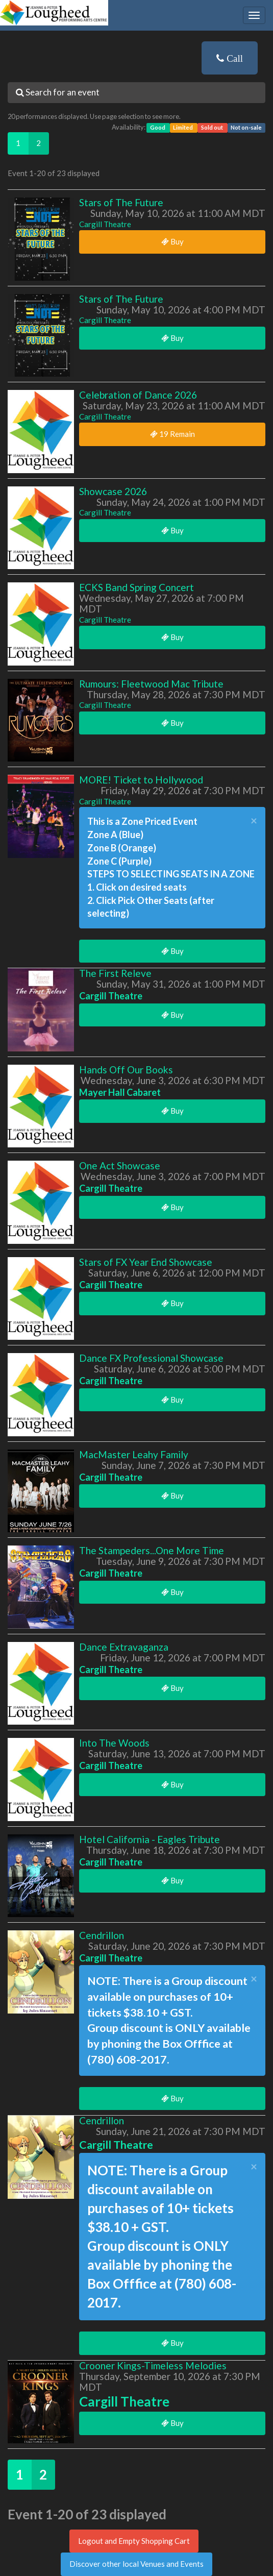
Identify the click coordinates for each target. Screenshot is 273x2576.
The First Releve (115, 973)
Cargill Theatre (105, 224)
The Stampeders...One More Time (151, 1550)
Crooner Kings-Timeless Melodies (153, 2365)
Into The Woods (114, 1743)
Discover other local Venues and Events (136, 2563)
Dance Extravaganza (123, 1647)
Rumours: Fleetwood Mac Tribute (151, 684)
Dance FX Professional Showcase (151, 1358)
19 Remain (172, 433)
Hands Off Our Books (126, 1069)
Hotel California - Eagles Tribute (149, 1839)
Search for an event (58, 92)
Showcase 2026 (113, 491)
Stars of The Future (121, 202)
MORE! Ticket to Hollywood (141, 780)
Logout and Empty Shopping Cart (134, 2540)
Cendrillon (101, 1935)
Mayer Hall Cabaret (120, 1092)
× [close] (254, 821)
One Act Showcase (119, 1165)
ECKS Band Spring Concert (136, 587)
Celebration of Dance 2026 (138, 395)
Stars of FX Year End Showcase (145, 1262)
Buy (172, 241)
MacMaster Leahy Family (133, 1454)
